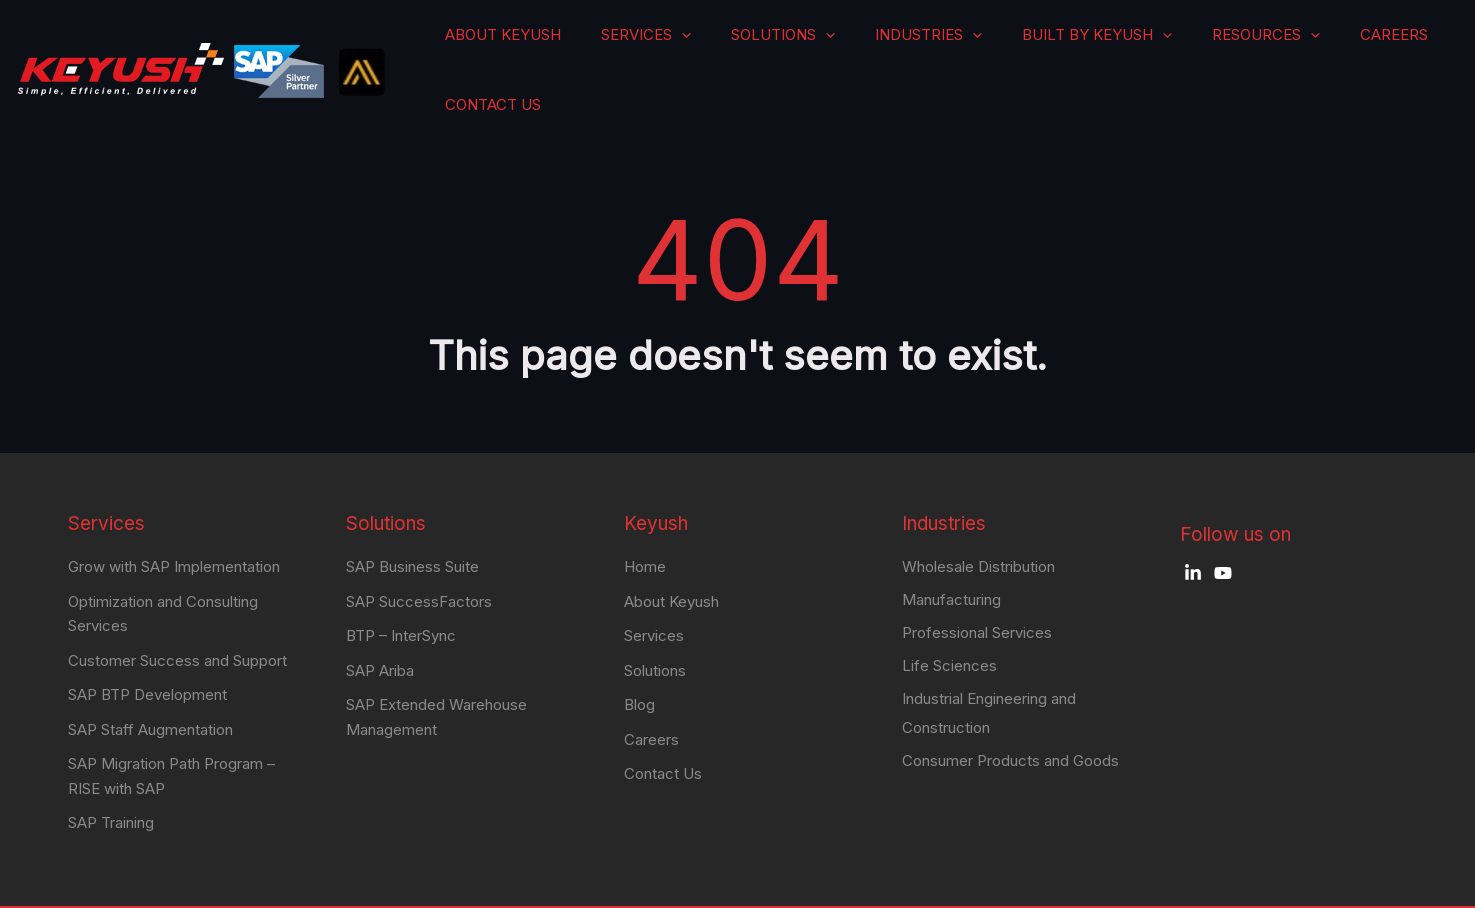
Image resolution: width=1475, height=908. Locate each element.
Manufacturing (951, 551)
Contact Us (1404, 45)
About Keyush (662, 45)
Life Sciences (949, 619)
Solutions (867, 45)
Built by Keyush (1099, 45)
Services (767, 45)
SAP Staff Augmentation (150, 676)
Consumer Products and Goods (1010, 717)
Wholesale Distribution (978, 517)
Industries (974, 45)
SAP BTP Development (147, 642)
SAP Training (111, 768)
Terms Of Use (1237, 883)
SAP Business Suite (412, 516)
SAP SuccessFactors (419, 550)
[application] (797, 45)
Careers (1316, 45)
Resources (1225, 45)
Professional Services (977, 585)
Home (645, 516)
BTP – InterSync (401, 584)
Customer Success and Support (177, 608)
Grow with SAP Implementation (174, 516)
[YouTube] (1223, 523)
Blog (639, 652)
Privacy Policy (1336, 883)
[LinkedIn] (1193, 523)
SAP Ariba (380, 618)
